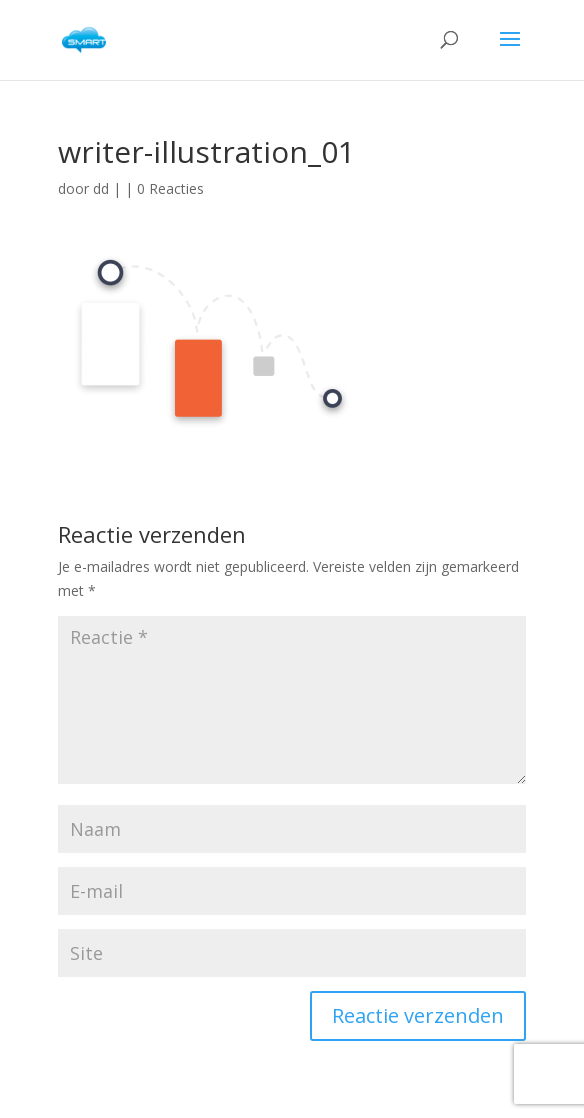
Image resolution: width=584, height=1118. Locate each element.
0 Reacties (170, 188)
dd (101, 188)
